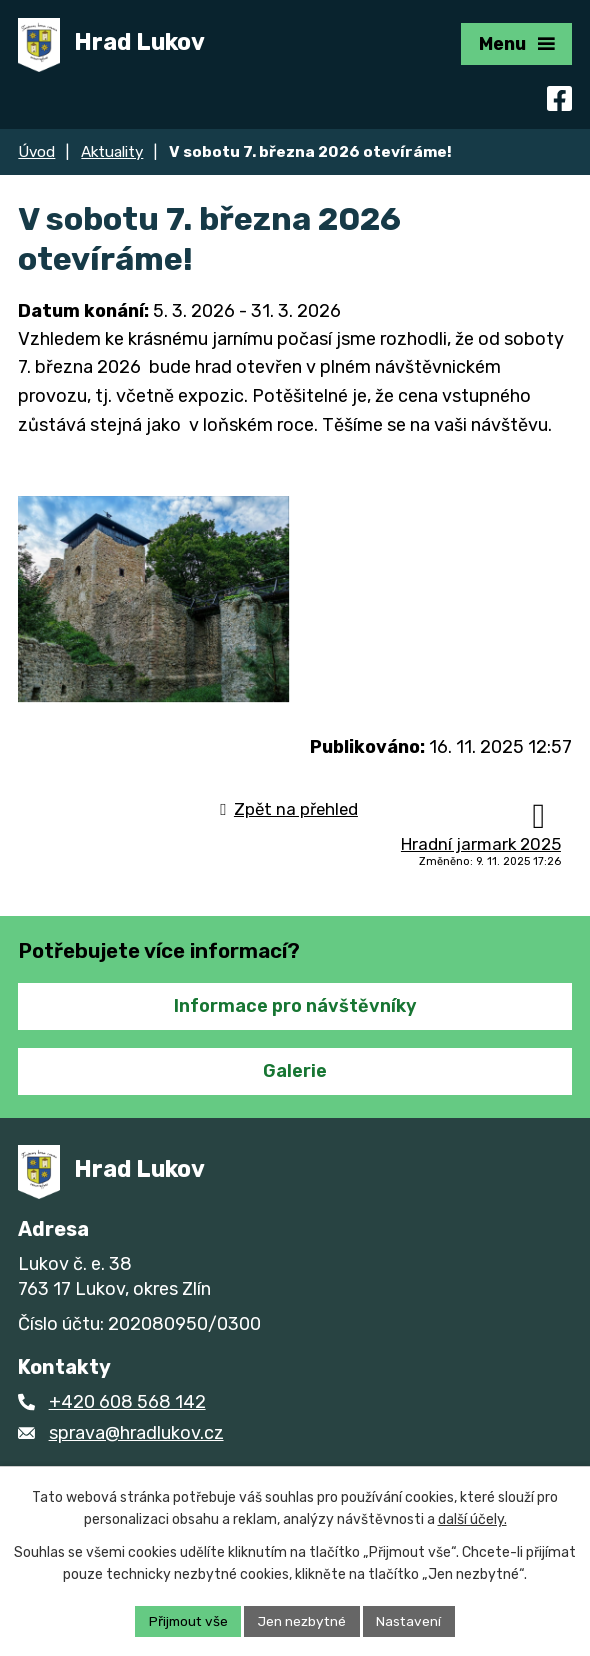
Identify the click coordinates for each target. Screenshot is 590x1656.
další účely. (472, 1519)
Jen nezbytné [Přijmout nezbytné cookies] (303, 1620)
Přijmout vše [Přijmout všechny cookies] (186, 1620)
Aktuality (112, 152)
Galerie (295, 1084)
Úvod (36, 152)
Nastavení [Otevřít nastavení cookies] (413, 1620)
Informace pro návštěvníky (295, 1020)
